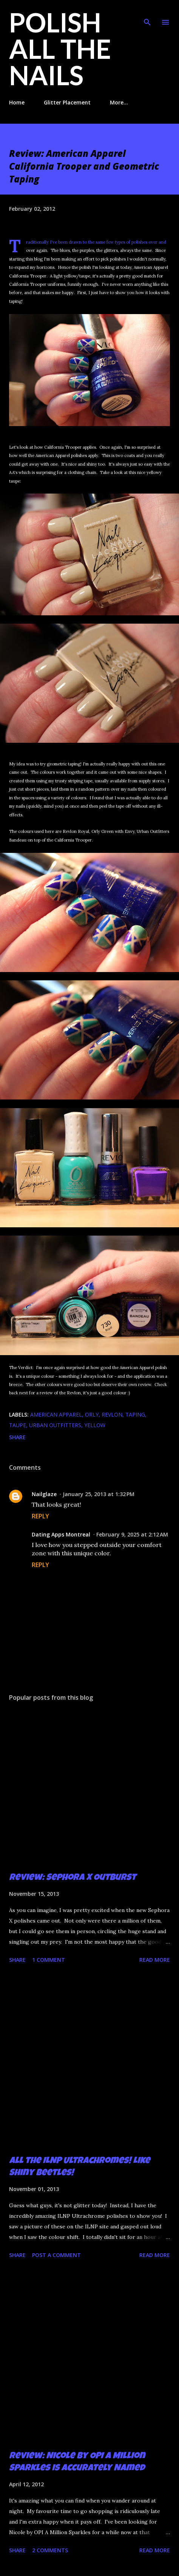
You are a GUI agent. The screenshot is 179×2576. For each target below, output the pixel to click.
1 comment (48, 1959)
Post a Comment (56, 2255)
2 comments (50, 2550)
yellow (94, 1425)
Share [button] (17, 1437)
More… (119, 102)
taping (135, 1414)
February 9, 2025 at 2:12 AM (132, 1534)
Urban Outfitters (55, 1425)
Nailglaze (44, 1494)
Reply (40, 1516)
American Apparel (56, 1414)
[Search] (147, 13)
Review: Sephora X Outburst (72, 1878)
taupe (17, 1425)
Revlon (112, 1414)
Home (17, 102)
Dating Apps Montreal (61, 1534)
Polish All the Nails (60, 48)
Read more (154, 1959)
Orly (92, 1414)
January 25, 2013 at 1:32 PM (98, 1494)
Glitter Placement (67, 102)
